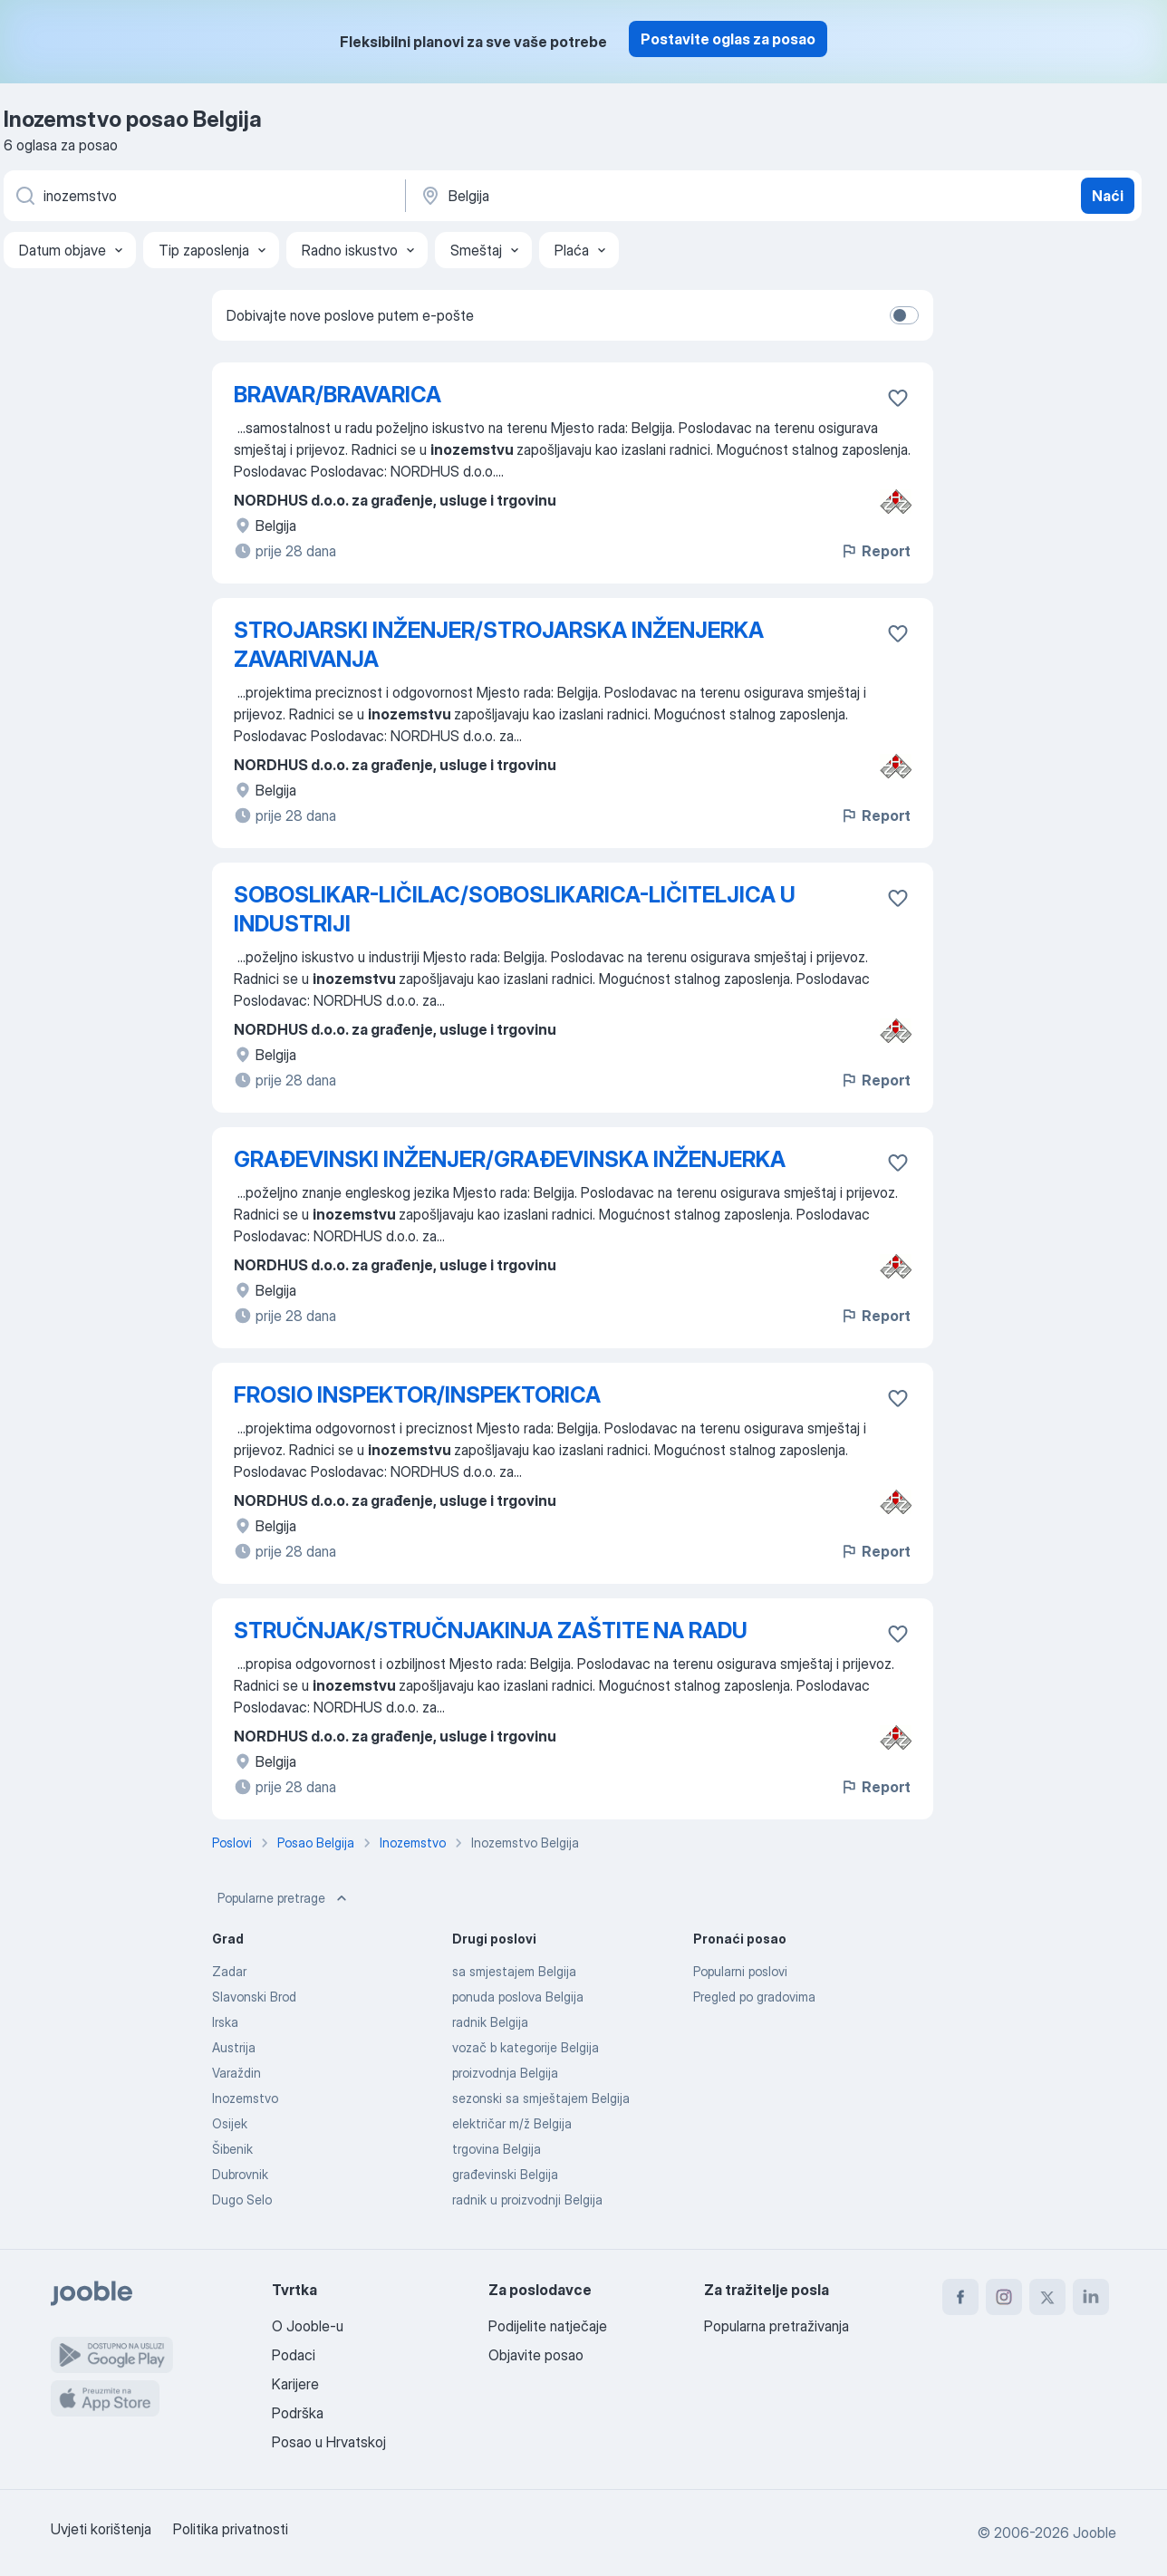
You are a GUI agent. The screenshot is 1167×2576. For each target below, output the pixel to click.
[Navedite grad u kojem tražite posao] (608, 195)
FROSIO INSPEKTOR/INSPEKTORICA (417, 1395)
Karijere (295, 2384)
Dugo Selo (242, 2199)
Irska (225, 2022)
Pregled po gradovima (754, 1996)
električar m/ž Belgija (512, 2123)
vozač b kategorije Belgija (525, 2047)
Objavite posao (536, 2355)
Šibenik (232, 2148)
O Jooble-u (307, 2326)
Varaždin (236, 2072)
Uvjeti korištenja (101, 2529)
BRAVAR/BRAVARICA (337, 394)
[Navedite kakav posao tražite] (203, 195)
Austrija (234, 2047)
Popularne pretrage (284, 1898)
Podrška (297, 2413)
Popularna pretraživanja (776, 2326)
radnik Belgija (490, 2022)
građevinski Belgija (505, 2174)
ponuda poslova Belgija (518, 1996)
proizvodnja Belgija (505, 2072)
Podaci (293, 2355)
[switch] (904, 315)
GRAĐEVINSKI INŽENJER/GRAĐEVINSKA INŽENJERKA (510, 1159)
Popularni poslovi (740, 1971)
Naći (1108, 196)
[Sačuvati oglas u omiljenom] (898, 398)
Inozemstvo (245, 2098)
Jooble (1094, 2532)
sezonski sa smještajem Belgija (541, 2098)
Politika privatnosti (230, 2529)
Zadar (229, 1971)
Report (875, 551)
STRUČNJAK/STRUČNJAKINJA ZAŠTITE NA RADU (490, 1630)
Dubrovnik (240, 2174)
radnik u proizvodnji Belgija (527, 2199)
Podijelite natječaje (547, 2326)
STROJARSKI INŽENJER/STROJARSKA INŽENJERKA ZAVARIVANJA (499, 644)
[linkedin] (1091, 2297)
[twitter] (1047, 2297)
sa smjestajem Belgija (514, 1971)
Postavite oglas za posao (728, 39)
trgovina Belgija (496, 2148)
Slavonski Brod (254, 1996)
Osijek (229, 2123)
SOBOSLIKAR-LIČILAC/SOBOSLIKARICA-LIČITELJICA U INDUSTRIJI (515, 909)
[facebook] (960, 2297)
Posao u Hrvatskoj (329, 2442)
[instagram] (1004, 2297)
